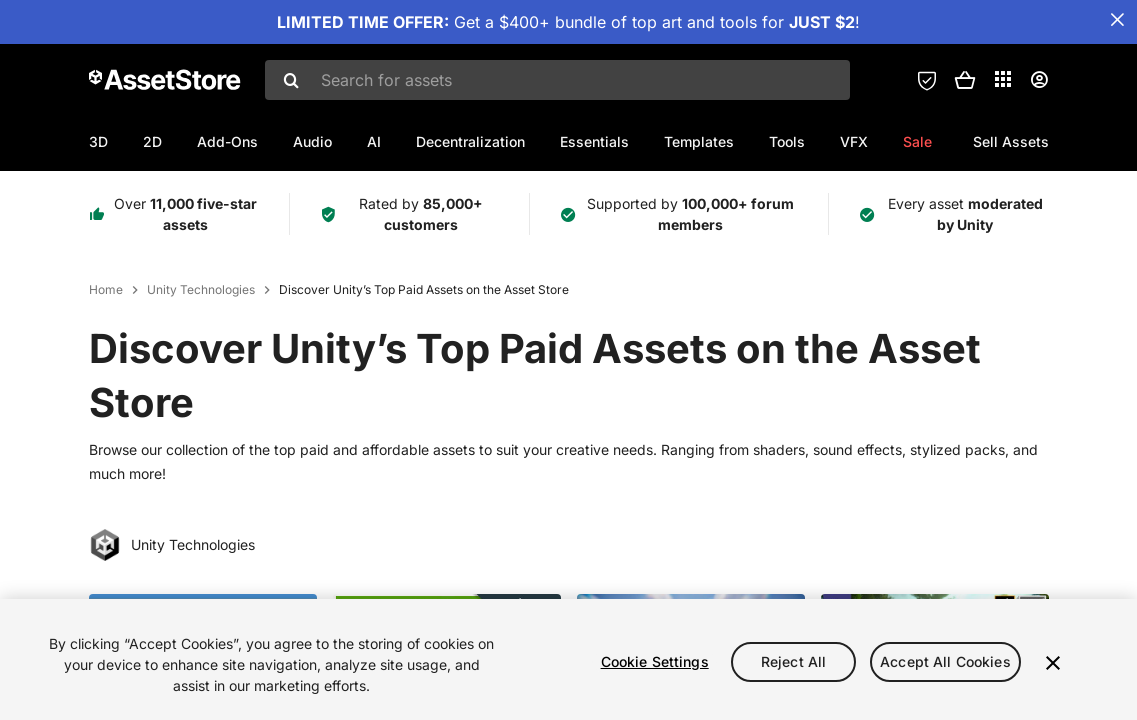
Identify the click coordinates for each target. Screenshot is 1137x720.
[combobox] (557, 80)
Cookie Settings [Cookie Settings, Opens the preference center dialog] (655, 661)
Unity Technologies (201, 289)
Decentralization (470, 141)
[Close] (1053, 663)
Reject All (793, 661)
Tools (787, 141)
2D (152, 141)
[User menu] (1039, 80)
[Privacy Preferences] (927, 80)
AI (374, 141)
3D (98, 141)
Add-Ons (227, 141)
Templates (699, 141)
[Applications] (1003, 79)
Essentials (594, 141)
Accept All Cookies (945, 661)
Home (106, 289)
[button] (965, 80)
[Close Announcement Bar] (1117, 20)
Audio (312, 141)
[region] (568, 659)
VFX (854, 141)
